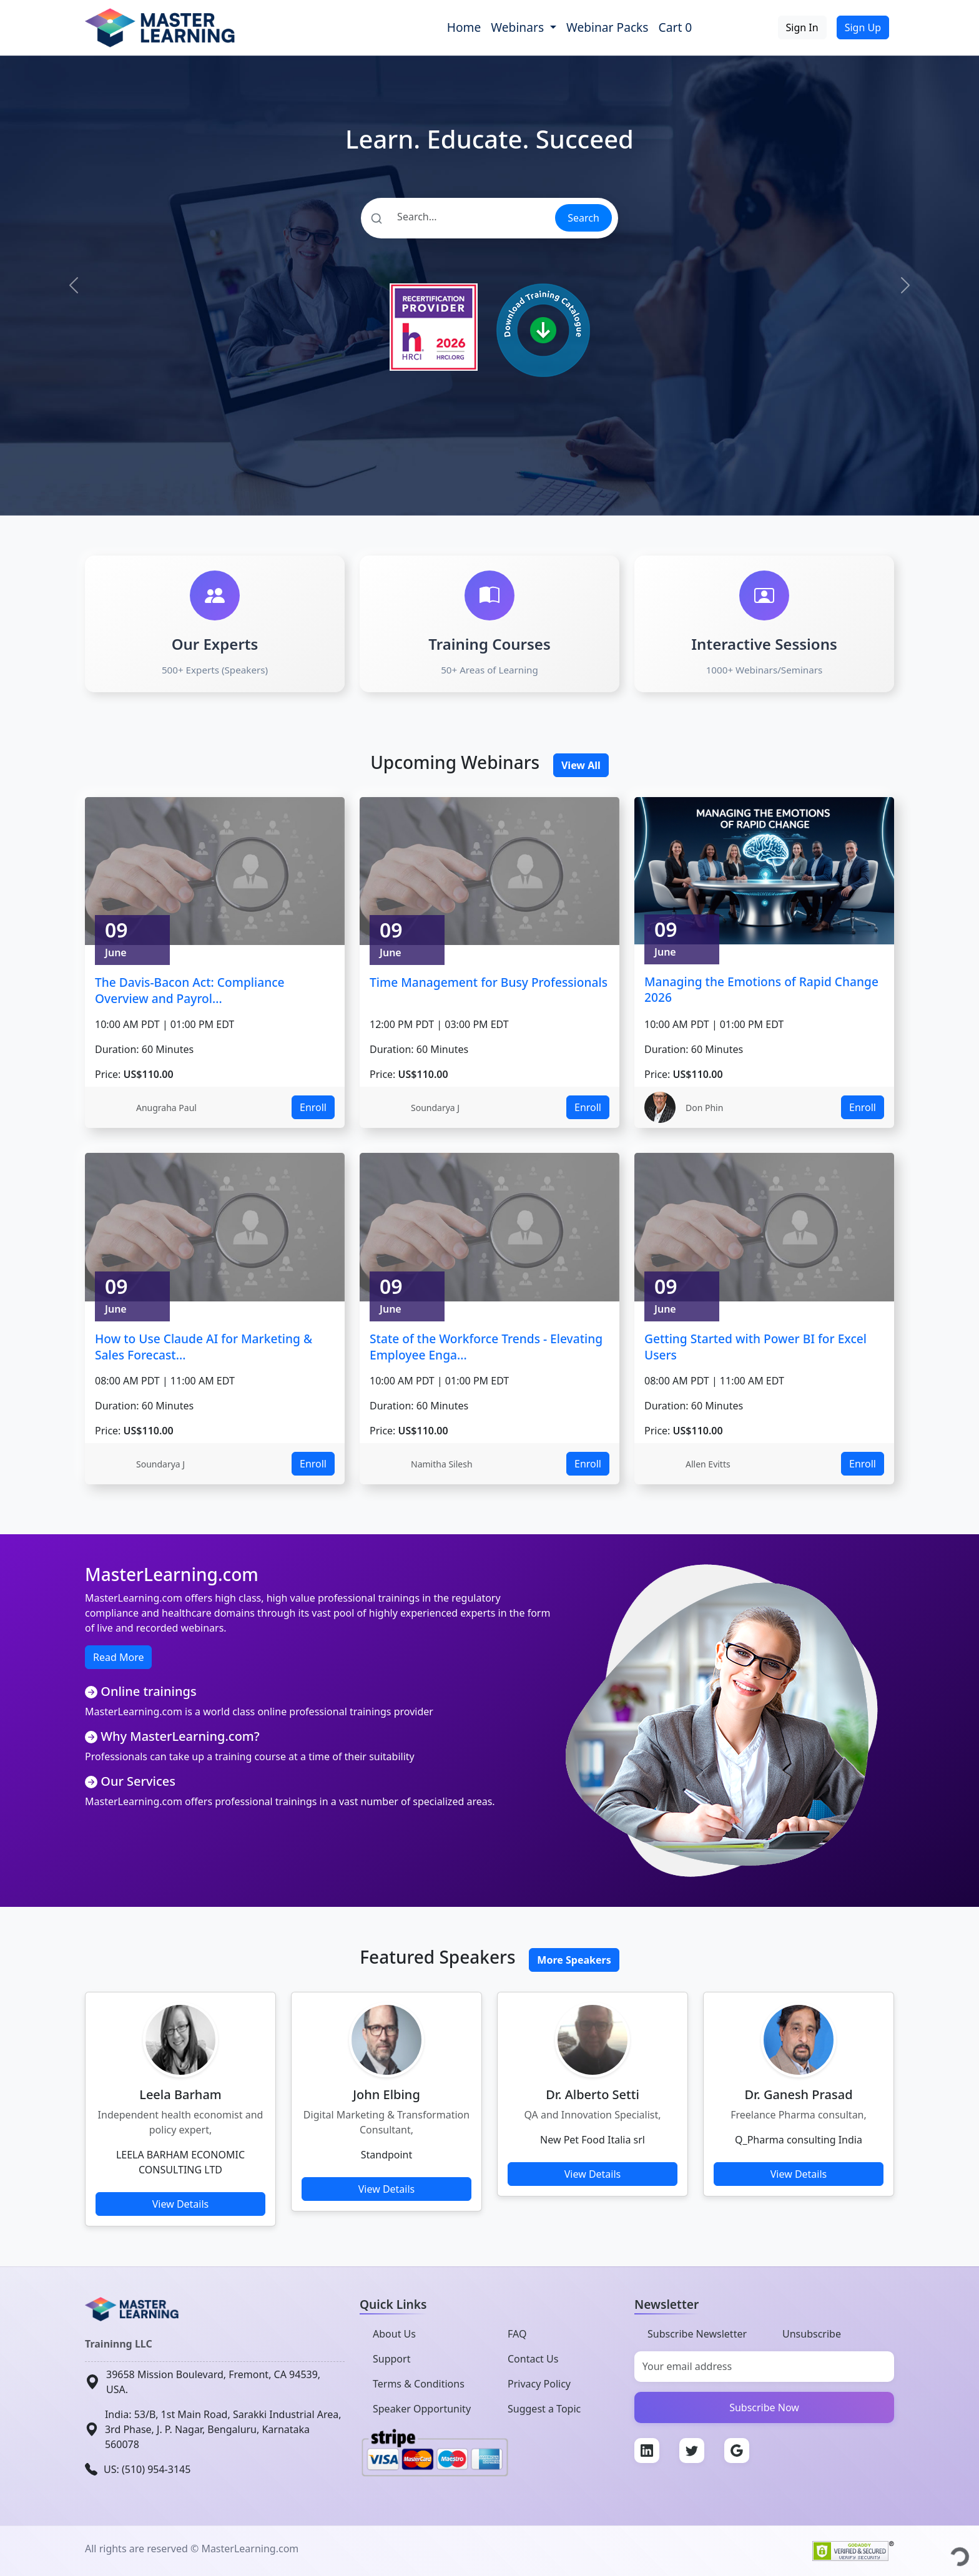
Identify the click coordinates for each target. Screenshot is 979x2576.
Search (583, 218)
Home (464, 27)
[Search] (457, 216)
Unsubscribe (811, 2334)
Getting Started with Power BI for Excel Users (755, 1346)
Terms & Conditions (419, 2384)
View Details (180, 2204)
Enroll (313, 1107)
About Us (394, 2334)
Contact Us (533, 2359)
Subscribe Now (764, 2407)
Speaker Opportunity (422, 2409)
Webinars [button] (519, 27)
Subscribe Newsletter (697, 2334)
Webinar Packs (607, 27)
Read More (118, 1657)
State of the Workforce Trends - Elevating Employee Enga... (486, 1346)
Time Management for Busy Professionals (489, 982)
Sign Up (863, 27)
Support (391, 2359)
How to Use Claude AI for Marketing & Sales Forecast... (203, 1346)
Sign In (802, 27)
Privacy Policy (539, 2384)
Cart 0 (675, 27)
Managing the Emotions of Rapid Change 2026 (761, 989)
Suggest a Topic (544, 2409)
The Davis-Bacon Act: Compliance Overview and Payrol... (190, 990)
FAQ (517, 2334)
